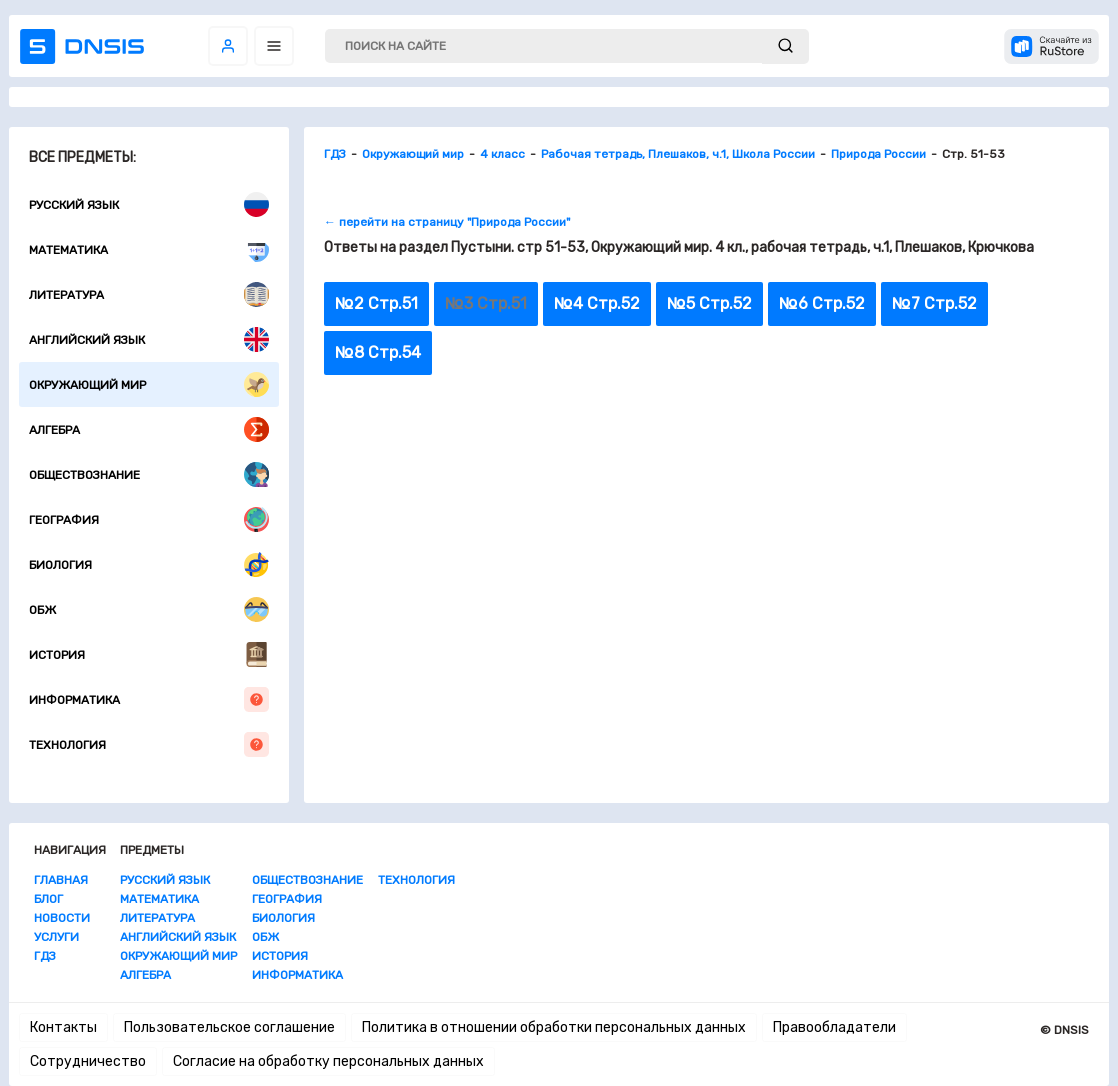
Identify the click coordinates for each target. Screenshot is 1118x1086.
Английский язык (149, 339)
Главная (61, 880)
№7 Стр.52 (934, 303)
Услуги (56, 937)
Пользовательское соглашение (229, 1027)
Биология (149, 564)
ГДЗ (45, 956)
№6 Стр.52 (822, 303)
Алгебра (149, 429)
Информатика (149, 699)
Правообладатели (834, 1027)
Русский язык (149, 204)
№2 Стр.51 (376, 303)
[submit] (785, 46)
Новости (62, 918)
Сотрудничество (88, 1061)
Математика (149, 249)
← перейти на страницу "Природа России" (447, 222)
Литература (149, 294)
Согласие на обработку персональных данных (328, 1061)
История (149, 654)
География (149, 519)
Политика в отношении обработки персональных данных (554, 1027)
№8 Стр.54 (378, 352)
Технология (149, 744)
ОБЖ (149, 609)
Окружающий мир (149, 384)
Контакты (63, 1027)
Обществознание (149, 474)
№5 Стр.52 (709, 303)
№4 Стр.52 (597, 303)
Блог (48, 899)
